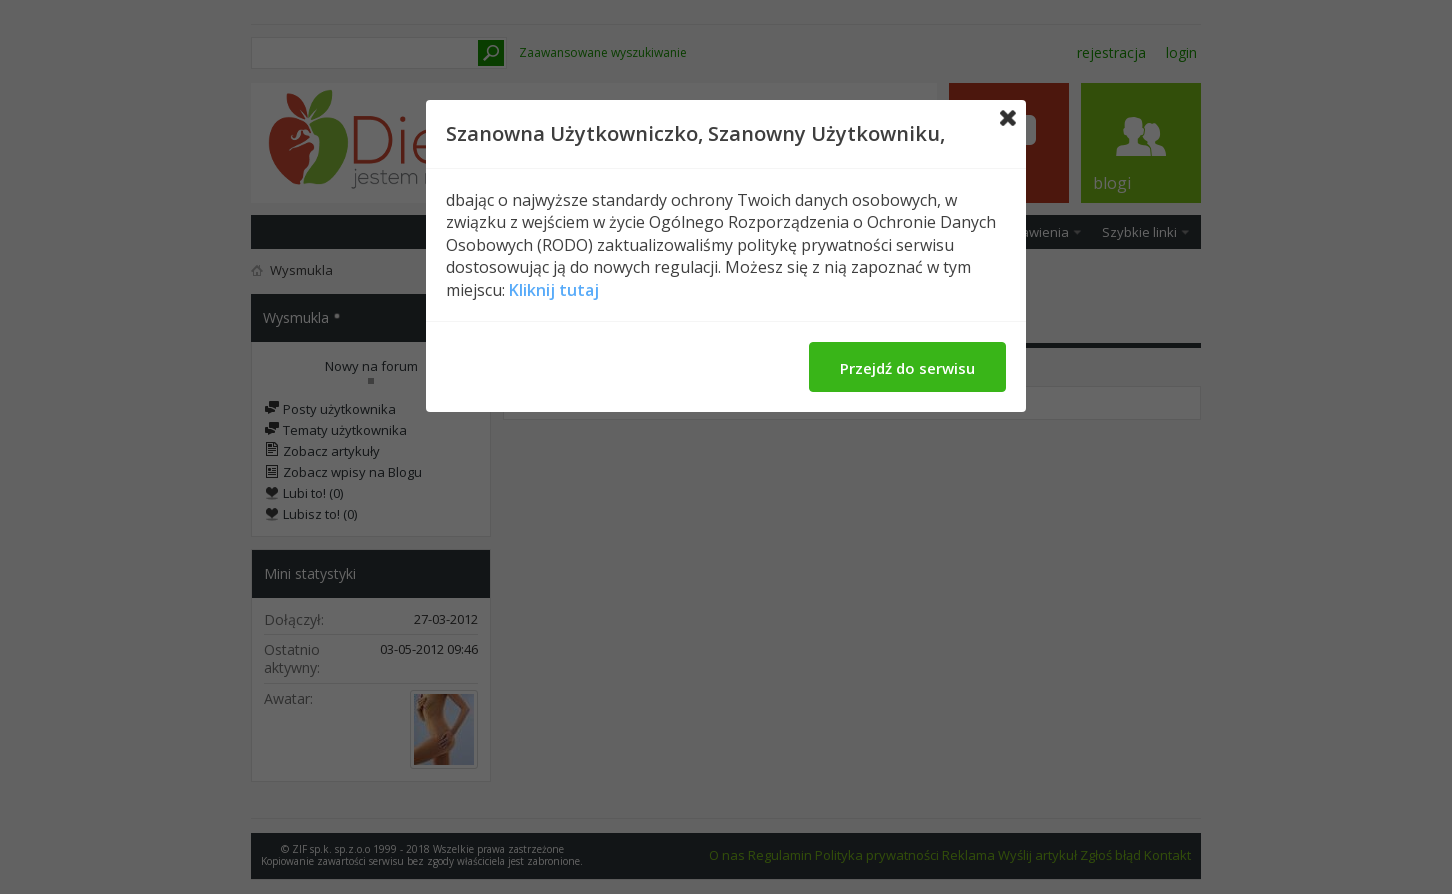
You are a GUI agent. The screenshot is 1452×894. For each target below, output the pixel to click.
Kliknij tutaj (554, 290)
